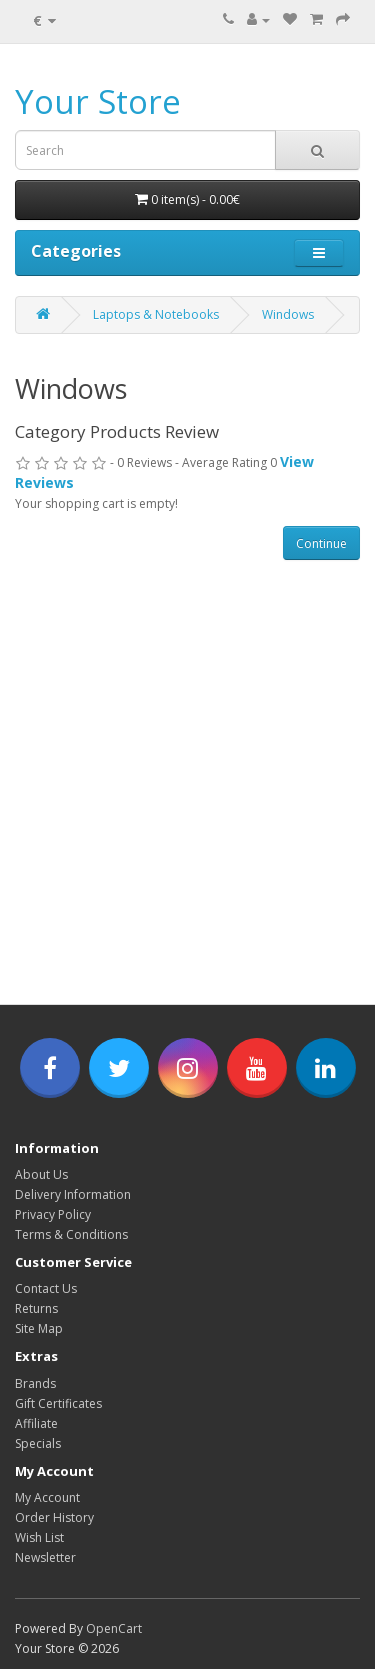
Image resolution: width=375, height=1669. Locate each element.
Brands (35, 1383)
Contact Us (46, 1288)
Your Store (98, 101)
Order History (54, 1517)
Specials (38, 1443)
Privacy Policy (53, 1214)
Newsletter (45, 1557)
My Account (47, 1497)
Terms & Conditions (71, 1234)
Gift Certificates (58, 1403)
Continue (321, 543)
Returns (36, 1308)
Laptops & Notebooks (156, 314)
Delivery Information (73, 1194)
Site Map (39, 1328)
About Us (41, 1174)
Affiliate (36, 1423)
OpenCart (114, 1628)
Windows (288, 314)
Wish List (39, 1537)
